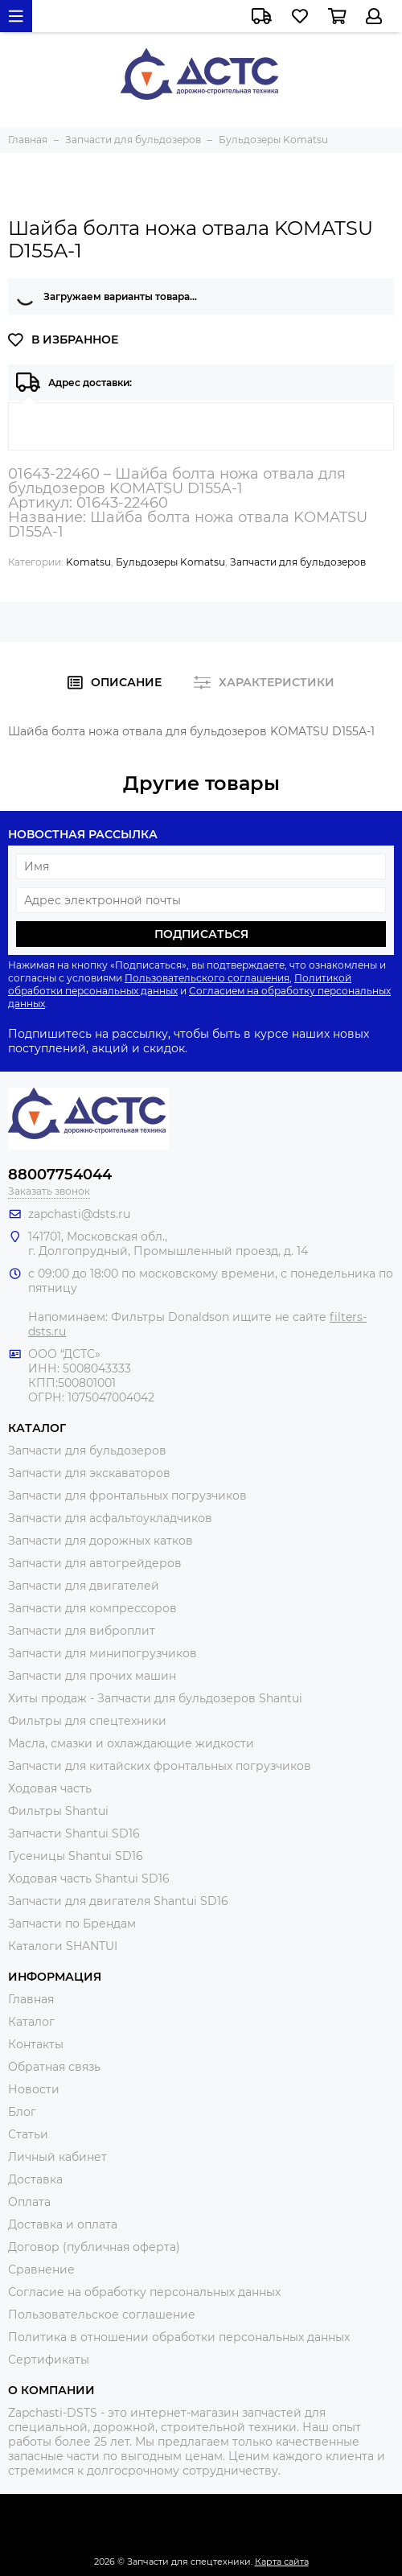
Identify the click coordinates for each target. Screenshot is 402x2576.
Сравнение (41, 2269)
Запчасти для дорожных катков (100, 1540)
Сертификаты (48, 2359)
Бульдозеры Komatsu (170, 562)
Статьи (28, 2134)
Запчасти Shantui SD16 (74, 1833)
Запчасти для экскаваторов (89, 1473)
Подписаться (201, 934)
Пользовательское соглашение (101, 2314)
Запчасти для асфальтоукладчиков (110, 1518)
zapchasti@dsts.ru (79, 1214)
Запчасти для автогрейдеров (95, 1563)
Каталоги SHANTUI (62, 1946)
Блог (22, 2112)
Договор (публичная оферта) (94, 2247)
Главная (31, 1999)
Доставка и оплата (62, 2224)
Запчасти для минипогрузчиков (102, 1653)
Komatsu (88, 562)
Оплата (29, 2202)
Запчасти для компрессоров (92, 1608)
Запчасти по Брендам (72, 1923)
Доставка (35, 2179)
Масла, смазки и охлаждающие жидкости (131, 1743)
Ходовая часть (50, 1788)
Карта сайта (282, 2561)
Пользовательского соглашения (207, 978)
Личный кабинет (57, 2157)
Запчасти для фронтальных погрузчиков (127, 1495)
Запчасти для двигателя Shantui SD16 (118, 1901)
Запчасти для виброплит (81, 1630)
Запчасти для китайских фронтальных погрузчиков (159, 1766)
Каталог (31, 2021)
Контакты (36, 2044)
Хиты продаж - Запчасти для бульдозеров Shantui (155, 1698)
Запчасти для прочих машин (92, 1676)
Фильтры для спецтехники (87, 1721)
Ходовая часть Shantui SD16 (89, 1878)
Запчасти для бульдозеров (298, 562)
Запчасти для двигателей (83, 1585)
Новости (33, 2089)
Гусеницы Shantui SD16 (75, 1856)
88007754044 (60, 1174)
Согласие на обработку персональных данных (144, 2292)
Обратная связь (54, 2067)
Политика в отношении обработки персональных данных (179, 2337)
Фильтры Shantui (58, 1811)
